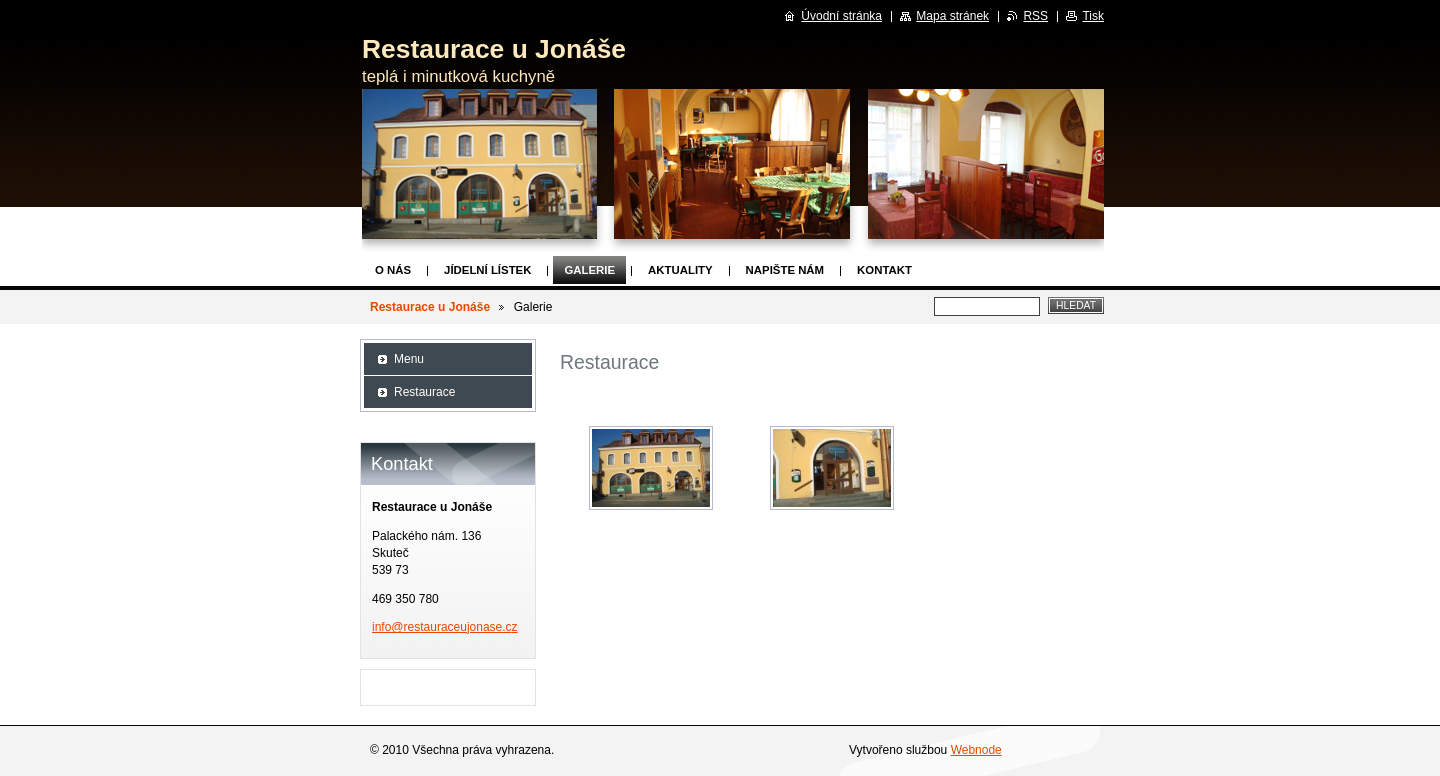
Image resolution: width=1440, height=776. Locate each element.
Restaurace (424, 392)
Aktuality (680, 270)
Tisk (1093, 16)
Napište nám (785, 270)
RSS (1035, 16)
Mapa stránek (952, 16)
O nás (393, 270)
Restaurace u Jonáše (430, 307)
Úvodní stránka (841, 16)
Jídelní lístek (487, 270)
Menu (409, 359)
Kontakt (884, 270)
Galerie (589, 270)
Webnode (976, 750)
